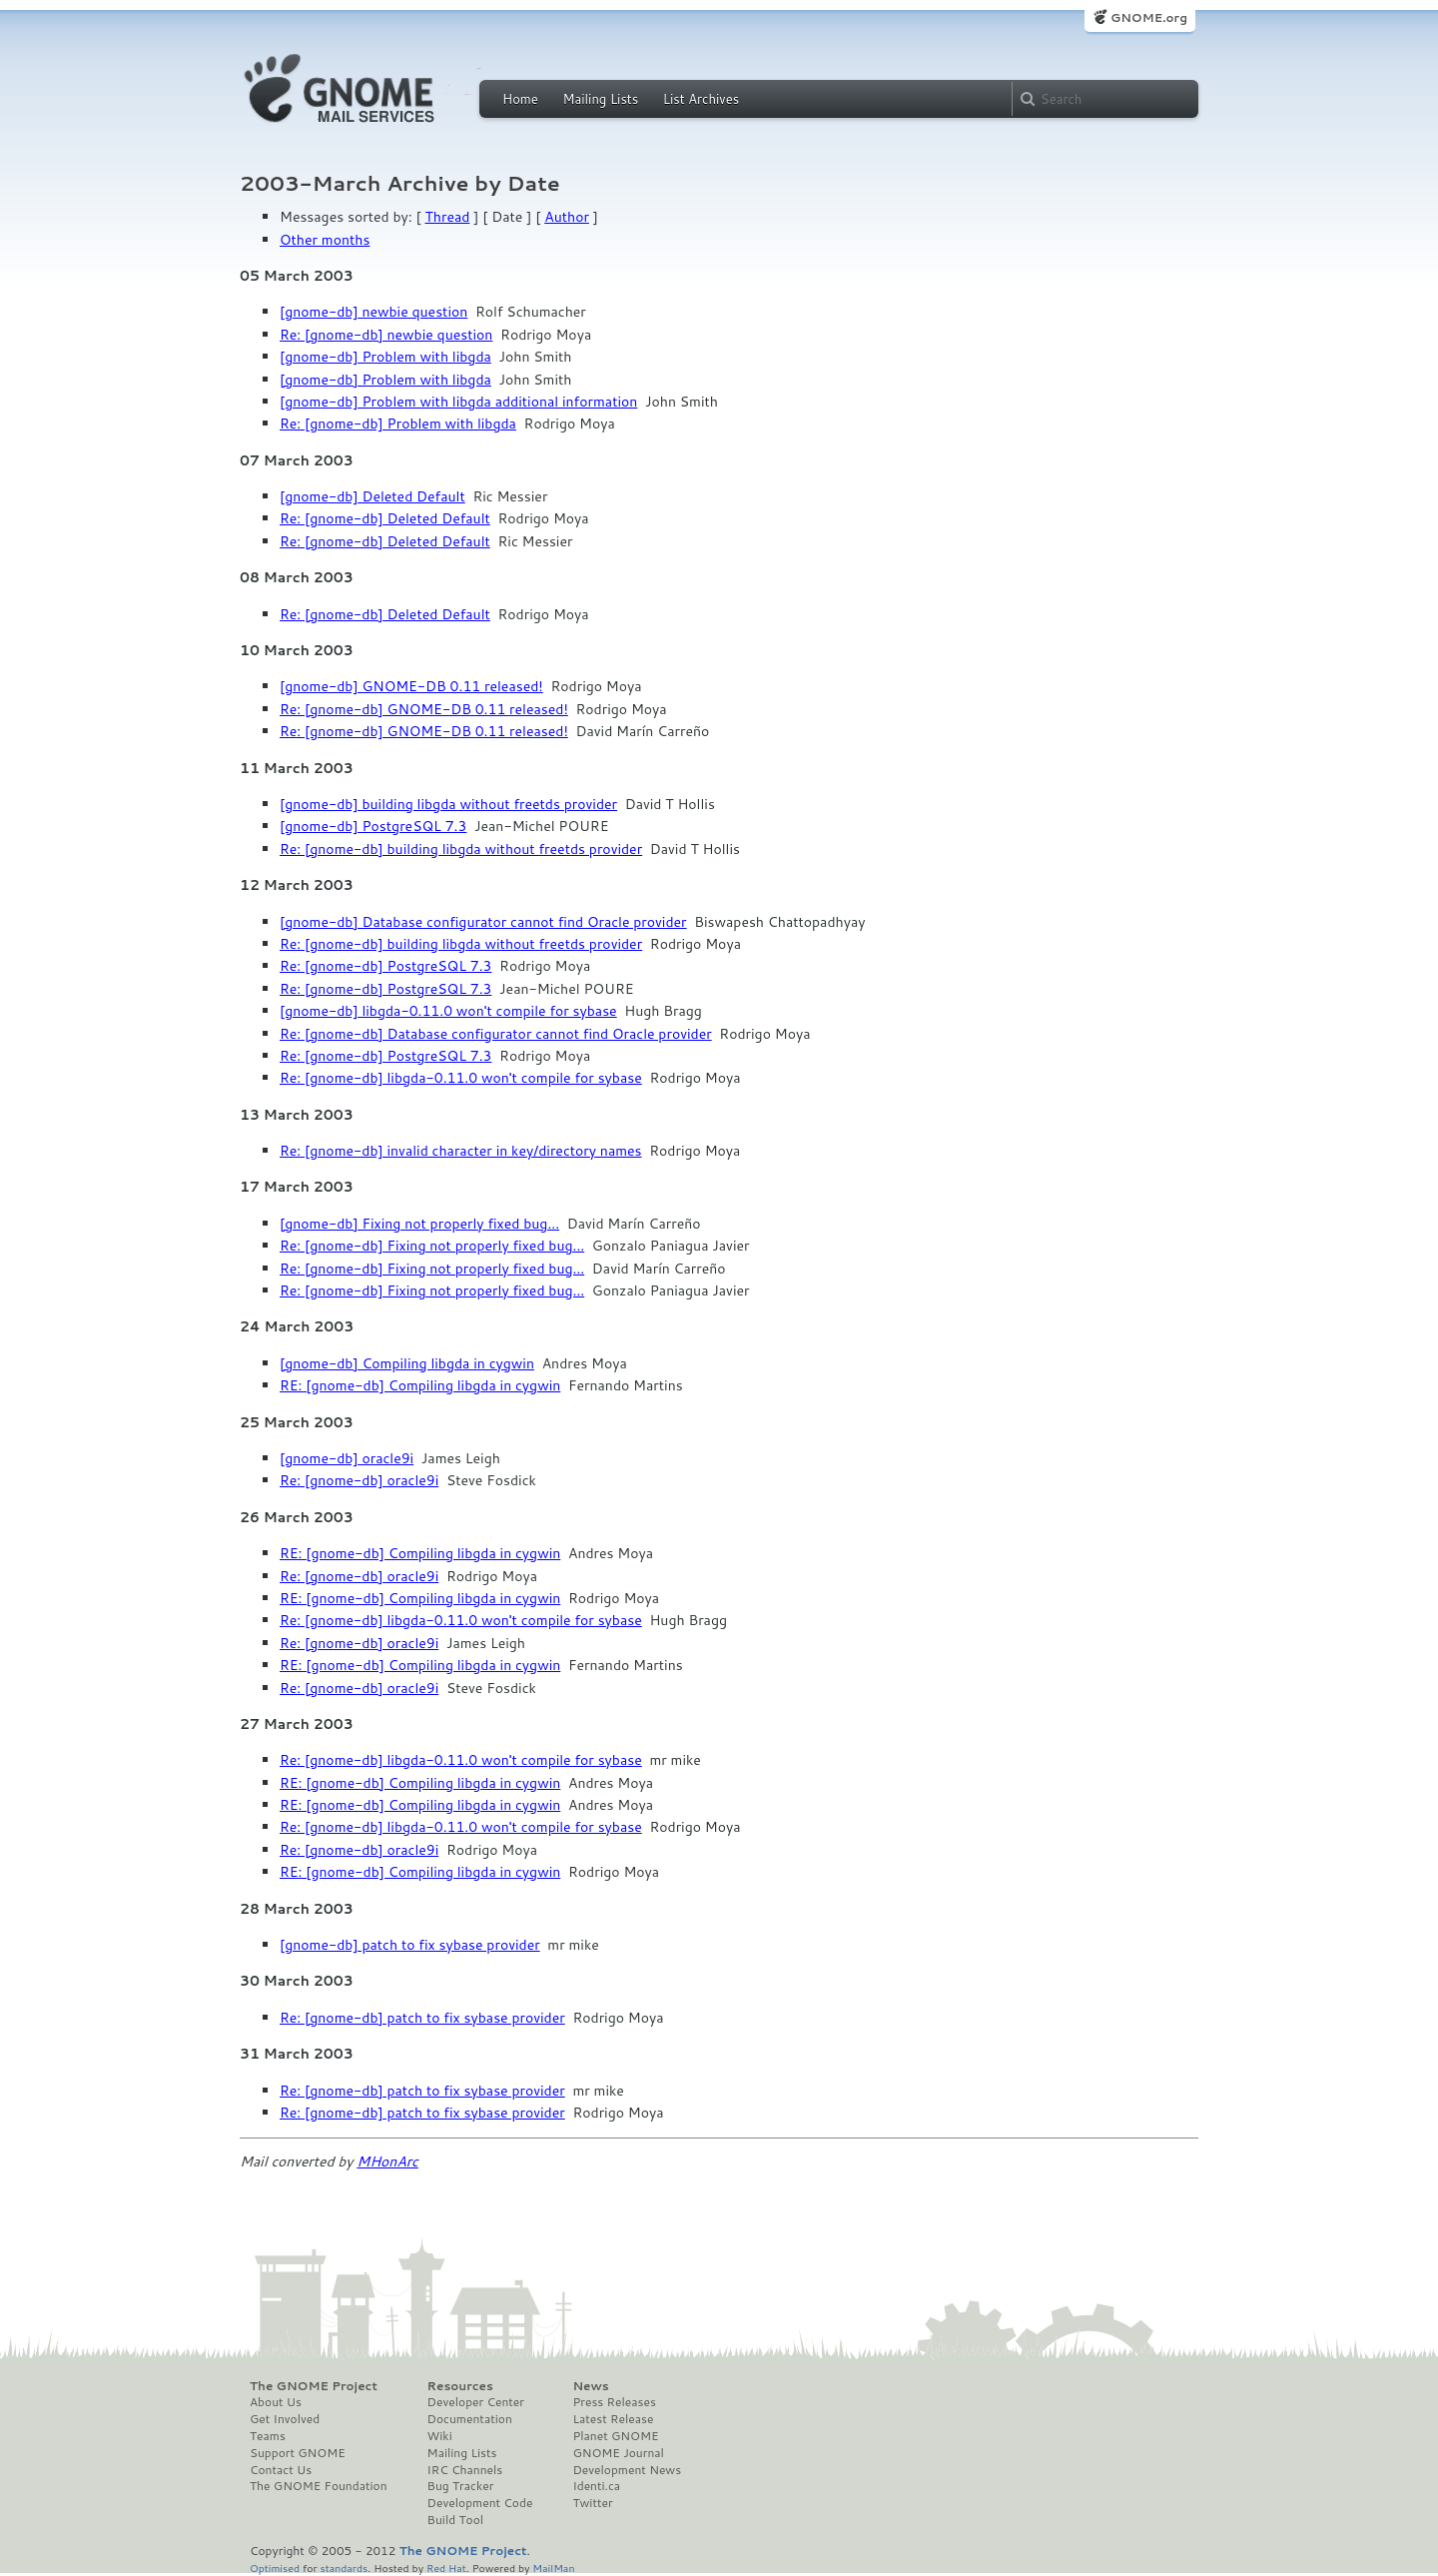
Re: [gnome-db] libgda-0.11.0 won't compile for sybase (461, 1078)
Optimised (275, 2567)
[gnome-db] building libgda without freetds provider (448, 804)
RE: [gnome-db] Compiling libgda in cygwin (420, 1385)
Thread (447, 217)
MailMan (553, 2567)
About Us (276, 2402)
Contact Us (281, 2470)
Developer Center (475, 2402)
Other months (324, 240)
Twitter (592, 2503)
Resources (460, 2386)
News (590, 2386)
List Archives (701, 99)
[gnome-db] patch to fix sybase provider (410, 1945)
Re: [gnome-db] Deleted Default (385, 518)
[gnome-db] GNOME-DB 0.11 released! (411, 686)
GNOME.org (1148, 17)
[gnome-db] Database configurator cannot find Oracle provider (483, 922)
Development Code (480, 2503)
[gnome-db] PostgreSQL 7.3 (373, 826)
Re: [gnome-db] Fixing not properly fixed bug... (432, 1246)
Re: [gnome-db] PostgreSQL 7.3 (385, 966)
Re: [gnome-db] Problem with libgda (398, 423)
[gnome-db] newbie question (373, 312)
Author (566, 217)
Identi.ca (596, 2486)
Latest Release (612, 2419)
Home (520, 99)
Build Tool (455, 2520)
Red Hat (446, 2567)
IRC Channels (465, 2470)
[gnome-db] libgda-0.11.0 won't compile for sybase (448, 1011)
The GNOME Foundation (318, 2486)
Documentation (469, 2419)
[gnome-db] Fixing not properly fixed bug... (419, 1224)
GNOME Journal (618, 2453)
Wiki (439, 2436)
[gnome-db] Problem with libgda (385, 357)
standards (343, 2567)
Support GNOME (298, 2453)
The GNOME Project (313, 2386)
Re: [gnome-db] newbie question (386, 335)
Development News (626, 2470)
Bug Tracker (460, 2486)
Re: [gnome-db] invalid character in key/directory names (461, 1151)
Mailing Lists (600, 99)
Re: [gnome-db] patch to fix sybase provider (422, 2018)
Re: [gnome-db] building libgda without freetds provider (461, 849)
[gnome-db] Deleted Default (372, 496)
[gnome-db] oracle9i (346, 1458)
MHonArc (387, 2161)
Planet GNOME (615, 2436)
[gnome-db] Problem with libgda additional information (458, 402)
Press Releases (613, 2402)
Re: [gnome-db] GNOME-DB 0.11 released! (424, 709)
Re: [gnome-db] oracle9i (359, 1480)
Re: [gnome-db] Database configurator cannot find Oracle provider (496, 1034)
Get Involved (285, 2419)
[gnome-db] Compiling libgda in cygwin (407, 1363)
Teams (268, 2436)
